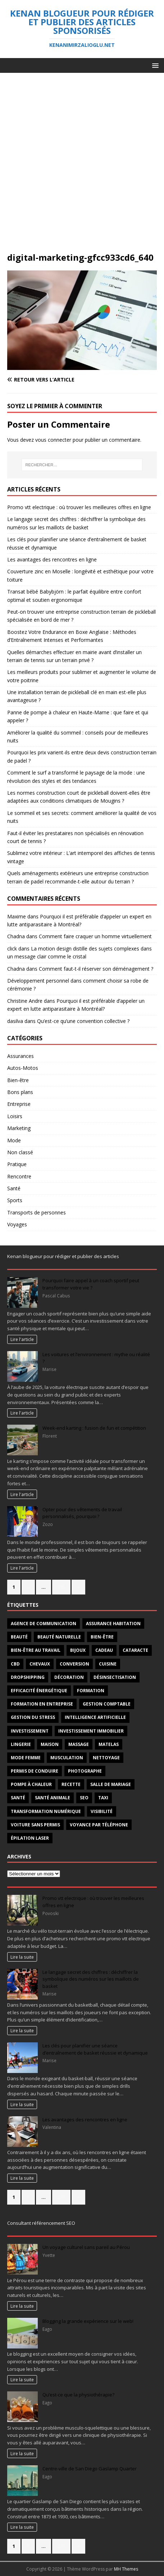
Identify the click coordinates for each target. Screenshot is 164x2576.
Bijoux (78, 1650)
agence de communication (43, 1623)
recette (71, 1784)
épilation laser (30, 1838)
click (12, 948)
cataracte (135, 1650)
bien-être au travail (35, 1650)
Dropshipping (28, 1677)
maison (50, 1744)
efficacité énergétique (39, 1691)
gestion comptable (107, 1704)
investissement (30, 1731)
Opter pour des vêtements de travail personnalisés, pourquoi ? (82, 1513)
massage (78, 1744)
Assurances (20, 1056)
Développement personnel (38, 980)
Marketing (19, 1128)
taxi (103, 1798)
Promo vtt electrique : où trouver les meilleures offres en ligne (79, 507)
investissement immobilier (91, 1731)
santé (18, 1798)
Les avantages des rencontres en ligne (52, 559)
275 (61, 1587)
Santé (13, 1188)
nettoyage (106, 1758)
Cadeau (104, 1650)
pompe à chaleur (31, 1784)
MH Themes (126, 2569)
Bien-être (18, 1080)
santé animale (52, 1798)
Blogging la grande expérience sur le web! (87, 2321)
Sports (14, 1200)
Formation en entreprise (42, 1704)
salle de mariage (110, 1784)
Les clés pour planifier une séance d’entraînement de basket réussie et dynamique (95, 2049)
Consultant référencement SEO (41, 2223)
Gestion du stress (33, 1717)
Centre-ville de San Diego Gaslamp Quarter (89, 2468)
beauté (19, 1637)
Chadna (16, 936)
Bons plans (20, 1092)
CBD (15, 1664)
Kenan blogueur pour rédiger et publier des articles (63, 1256)
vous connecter (53, 439)
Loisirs (14, 1116)
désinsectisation (115, 1677)
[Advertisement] (82, 166)
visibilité (102, 1811)
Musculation (66, 1758)
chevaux (39, 1664)
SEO (84, 1798)
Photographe (85, 1771)
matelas (109, 1744)
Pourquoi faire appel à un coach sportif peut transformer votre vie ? (90, 1284)
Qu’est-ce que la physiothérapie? (78, 2394)
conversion (74, 1664)
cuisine (108, 1664)
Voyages (17, 1224)
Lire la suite (22, 1957)
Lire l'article (22, 1339)
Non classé (20, 1152)
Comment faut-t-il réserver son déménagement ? (96, 968)
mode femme (26, 1758)
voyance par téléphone (99, 1825)
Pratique (17, 1164)
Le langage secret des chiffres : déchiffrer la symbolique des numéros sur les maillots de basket (90, 1979)
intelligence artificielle (95, 1717)
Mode (14, 1140)
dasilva (15, 1021)
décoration (69, 1677)
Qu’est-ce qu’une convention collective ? (83, 1021)
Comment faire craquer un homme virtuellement (95, 936)
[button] (154, 65)
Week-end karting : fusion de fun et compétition (94, 1428)
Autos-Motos (22, 1067)
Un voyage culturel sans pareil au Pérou (86, 2247)
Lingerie (21, 1744)
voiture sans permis (35, 1825)
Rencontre (19, 1176)
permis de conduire (34, 1771)
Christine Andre (24, 1000)
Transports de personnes (36, 1212)
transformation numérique (46, 1811)
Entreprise (19, 1103)
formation (90, 1691)
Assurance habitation (113, 1623)
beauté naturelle (59, 1637)
